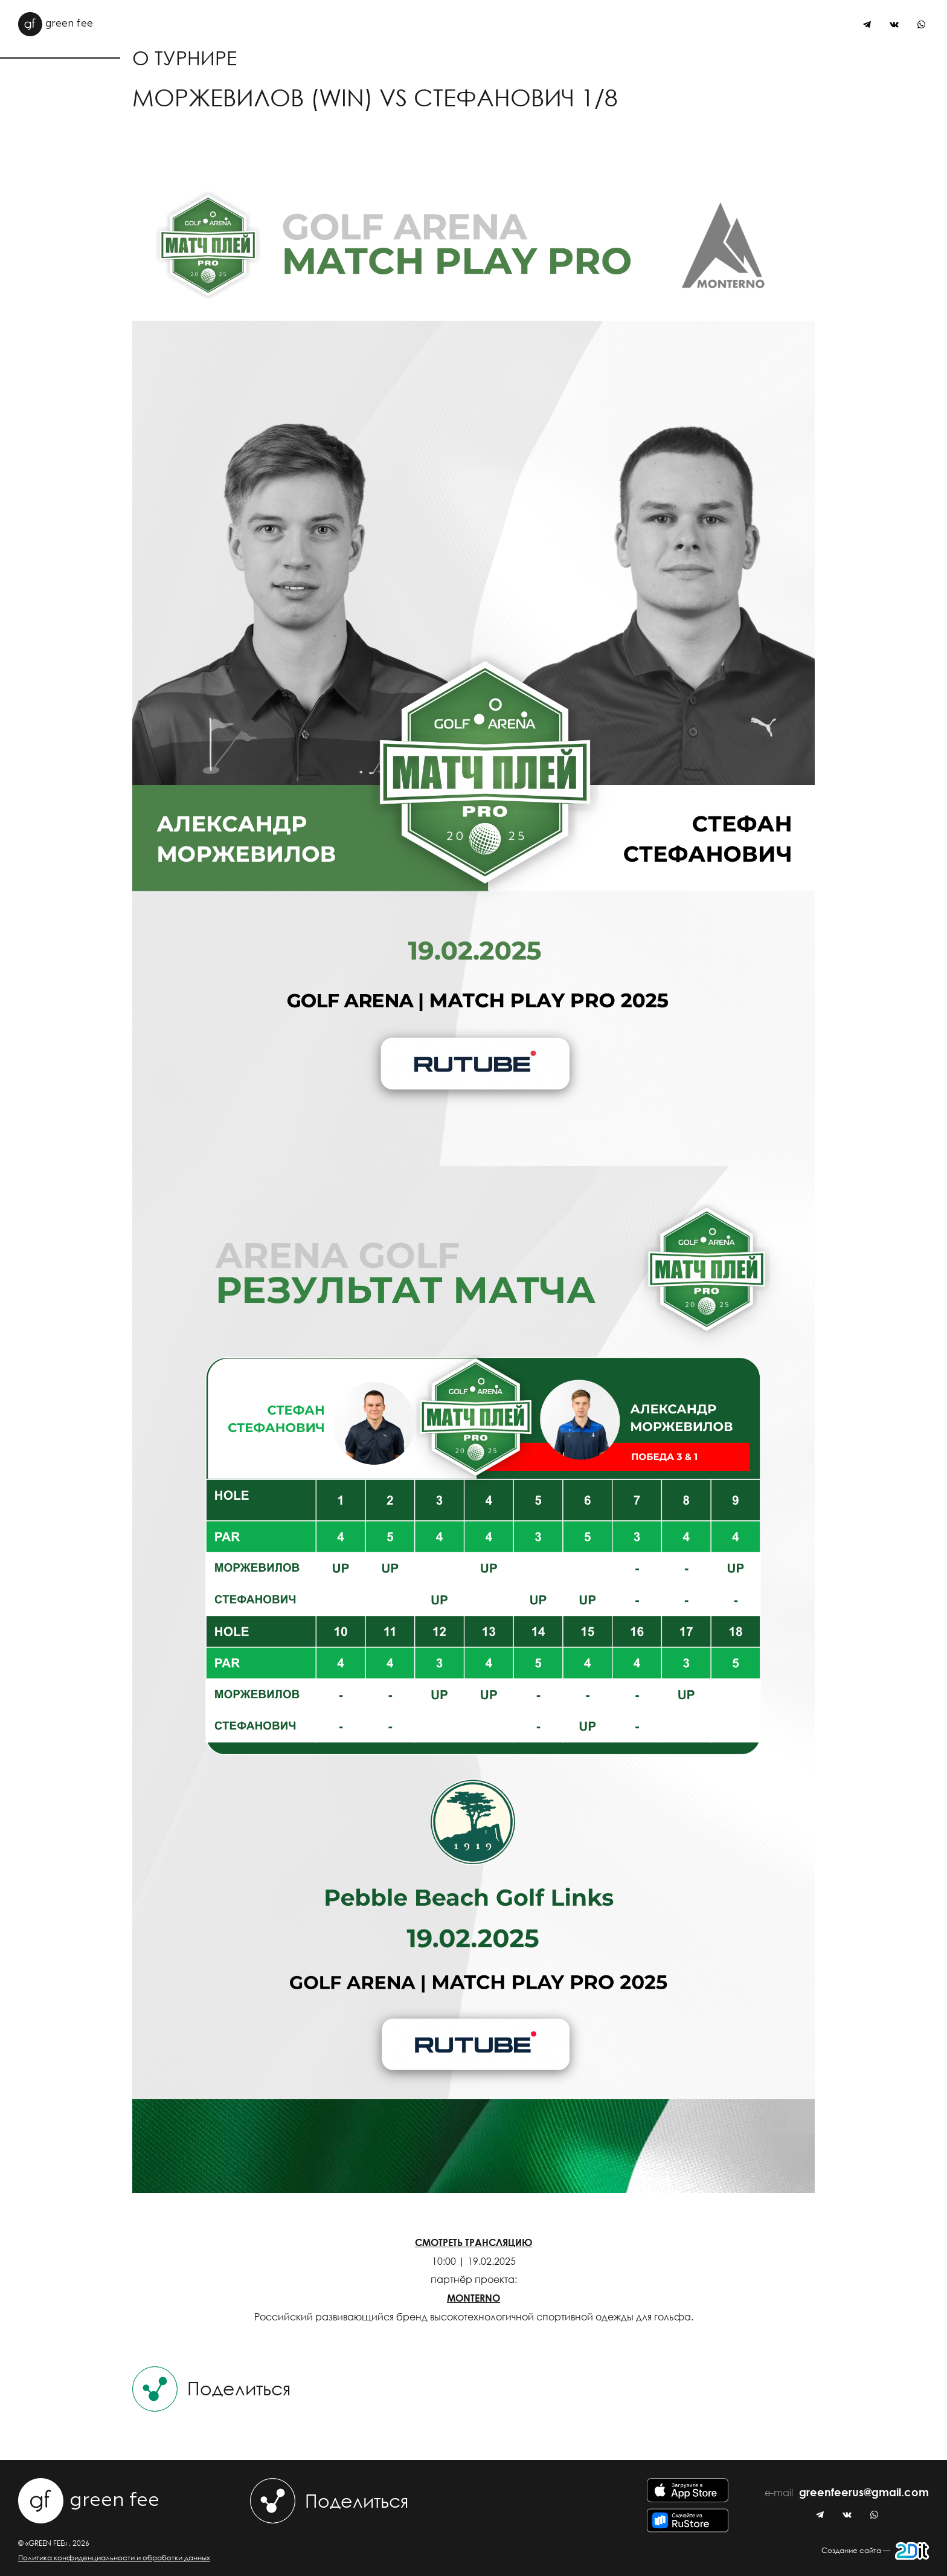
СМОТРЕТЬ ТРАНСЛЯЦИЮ (474, 2242)
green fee (55, 24)
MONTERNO (473, 2298)
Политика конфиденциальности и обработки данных (114, 2557)
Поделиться (211, 2389)
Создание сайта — (875, 2551)
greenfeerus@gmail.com (864, 2492)
